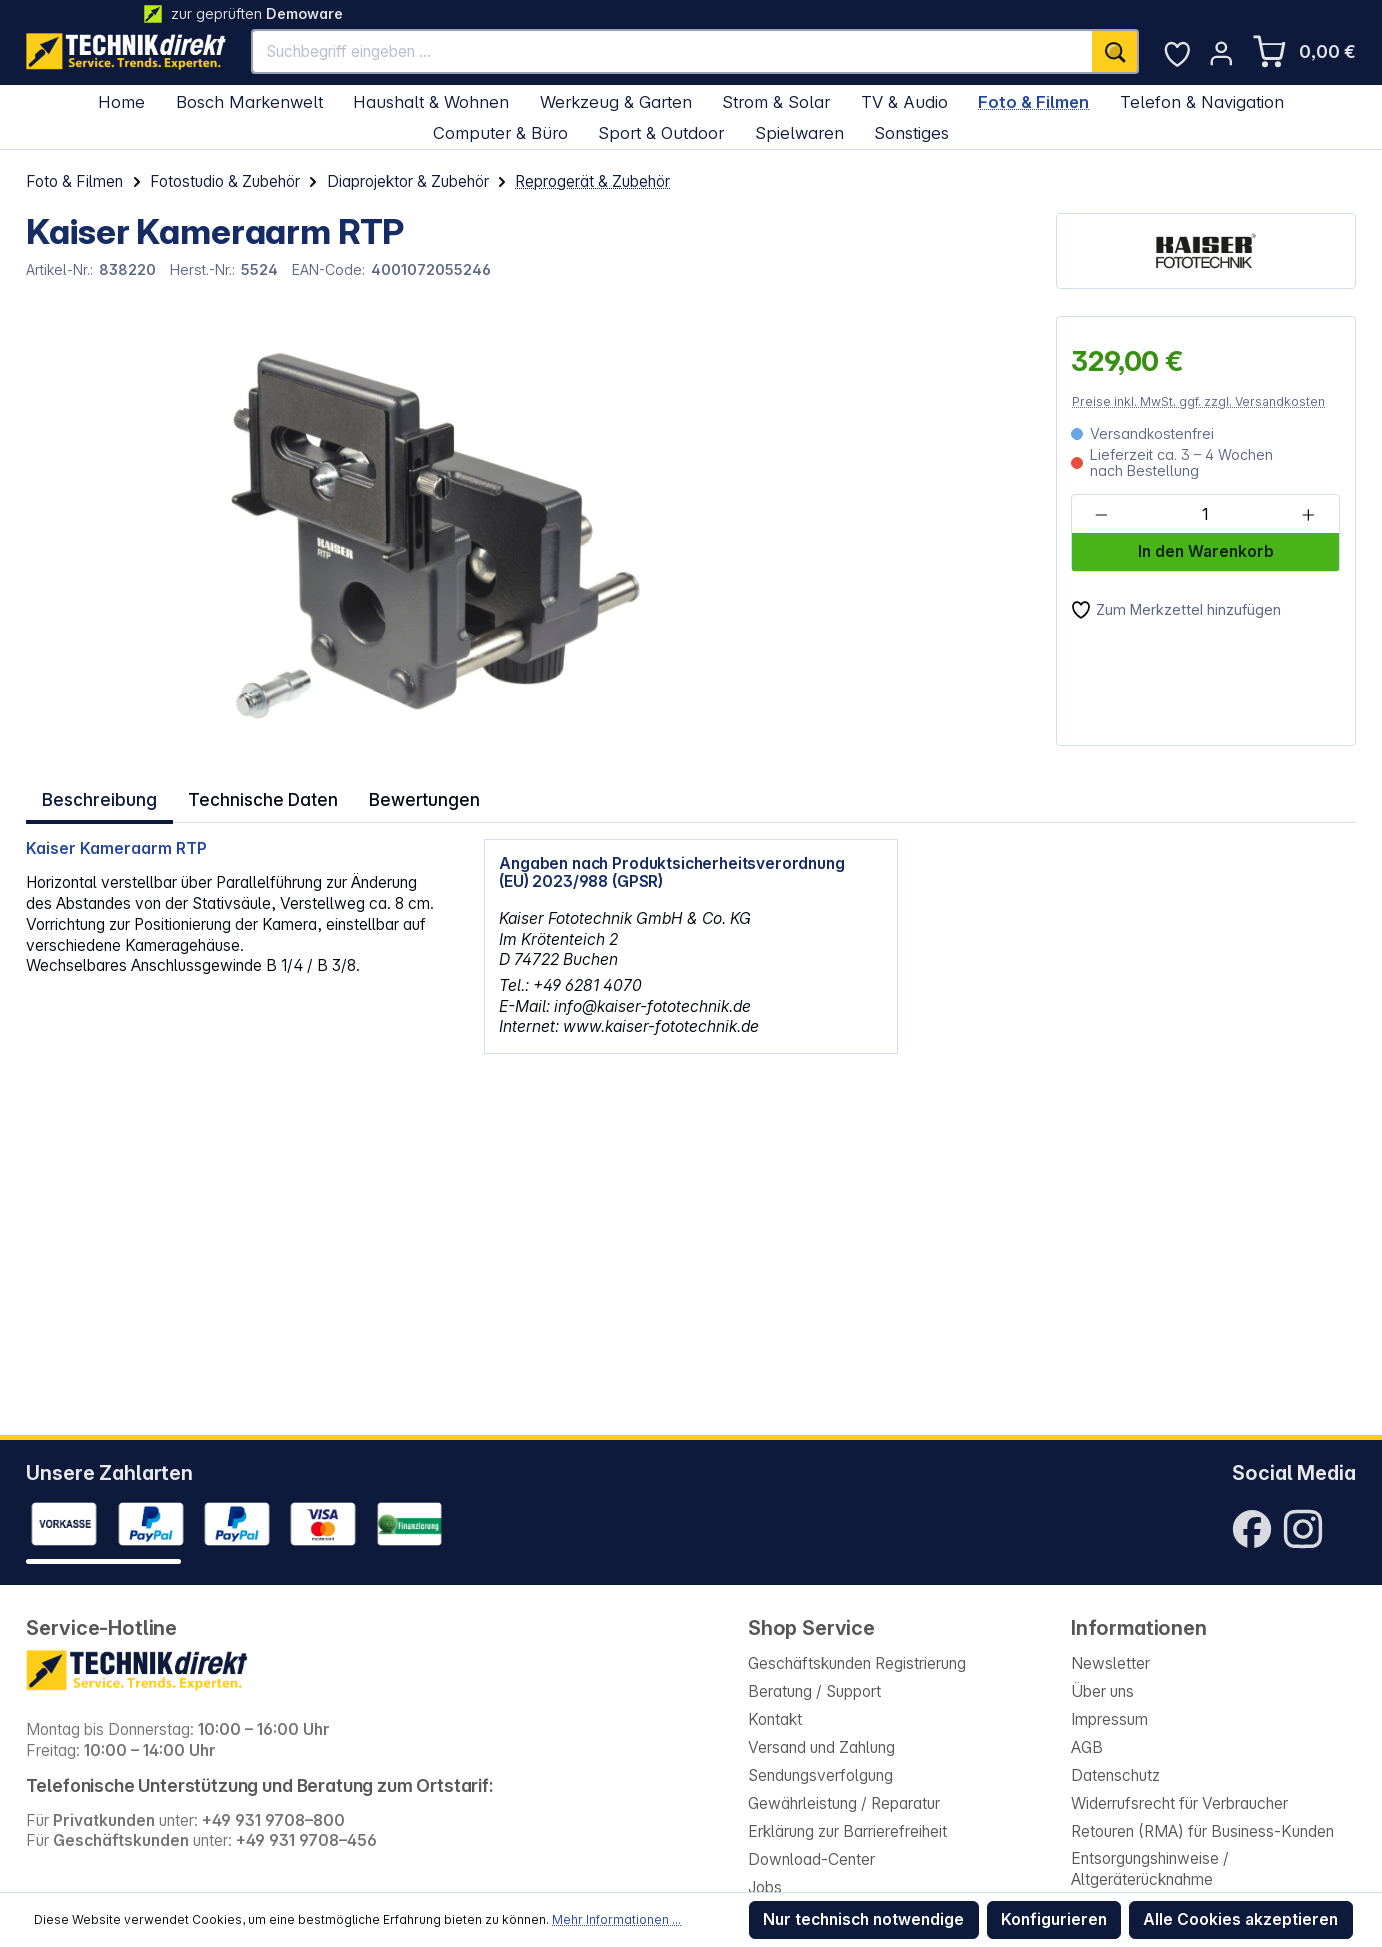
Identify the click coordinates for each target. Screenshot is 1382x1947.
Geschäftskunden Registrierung (857, 1663)
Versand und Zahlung (821, 1747)
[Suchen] (1115, 52)
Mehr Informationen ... (616, 1919)
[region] (381, 531)
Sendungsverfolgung (820, 1775)
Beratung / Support (814, 1691)
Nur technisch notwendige (863, 1919)
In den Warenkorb (1206, 551)
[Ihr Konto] (1221, 53)
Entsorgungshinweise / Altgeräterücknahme (1150, 1869)
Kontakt (775, 1719)
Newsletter (1110, 1663)
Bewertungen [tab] (417, 796)
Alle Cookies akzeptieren (1240, 1919)
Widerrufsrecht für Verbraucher (1179, 1803)
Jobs (765, 1887)
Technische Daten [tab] (258, 796)
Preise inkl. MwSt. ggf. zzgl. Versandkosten (1198, 401)
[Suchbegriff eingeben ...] (673, 52)
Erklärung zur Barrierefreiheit (847, 1831)
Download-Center (811, 1859)
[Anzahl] (1204, 515)
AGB (1087, 1747)
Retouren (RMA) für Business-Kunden (1202, 1831)
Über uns (1102, 1691)
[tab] (97, 796)
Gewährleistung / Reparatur (844, 1803)
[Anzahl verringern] (1101, 515)
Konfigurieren (1054, 1919)
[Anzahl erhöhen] (1308, 515)
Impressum (1109, 1719)
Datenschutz (1115, 1775)
